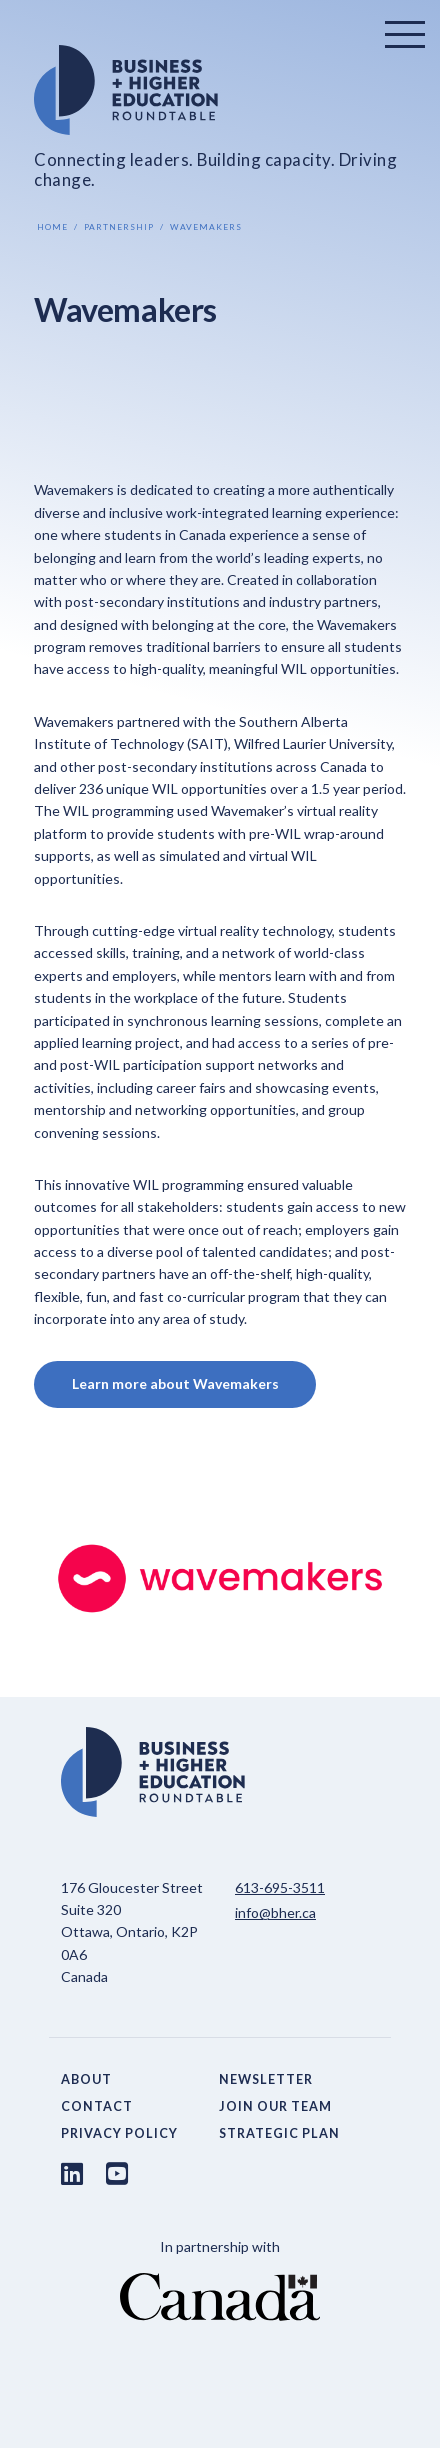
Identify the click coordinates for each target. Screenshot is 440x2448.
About (86, 2079)
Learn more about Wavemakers (175, 1383)
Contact (97, 2106)
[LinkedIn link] (72, 2173)
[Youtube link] (117, 2173)
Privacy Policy (119, 2133)
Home (52, 227)
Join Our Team (275, 2106)
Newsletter (266, 2079)
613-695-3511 (280, 1887)
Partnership (119, 227)
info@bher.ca (275, 1912)
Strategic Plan (279, 2133)
